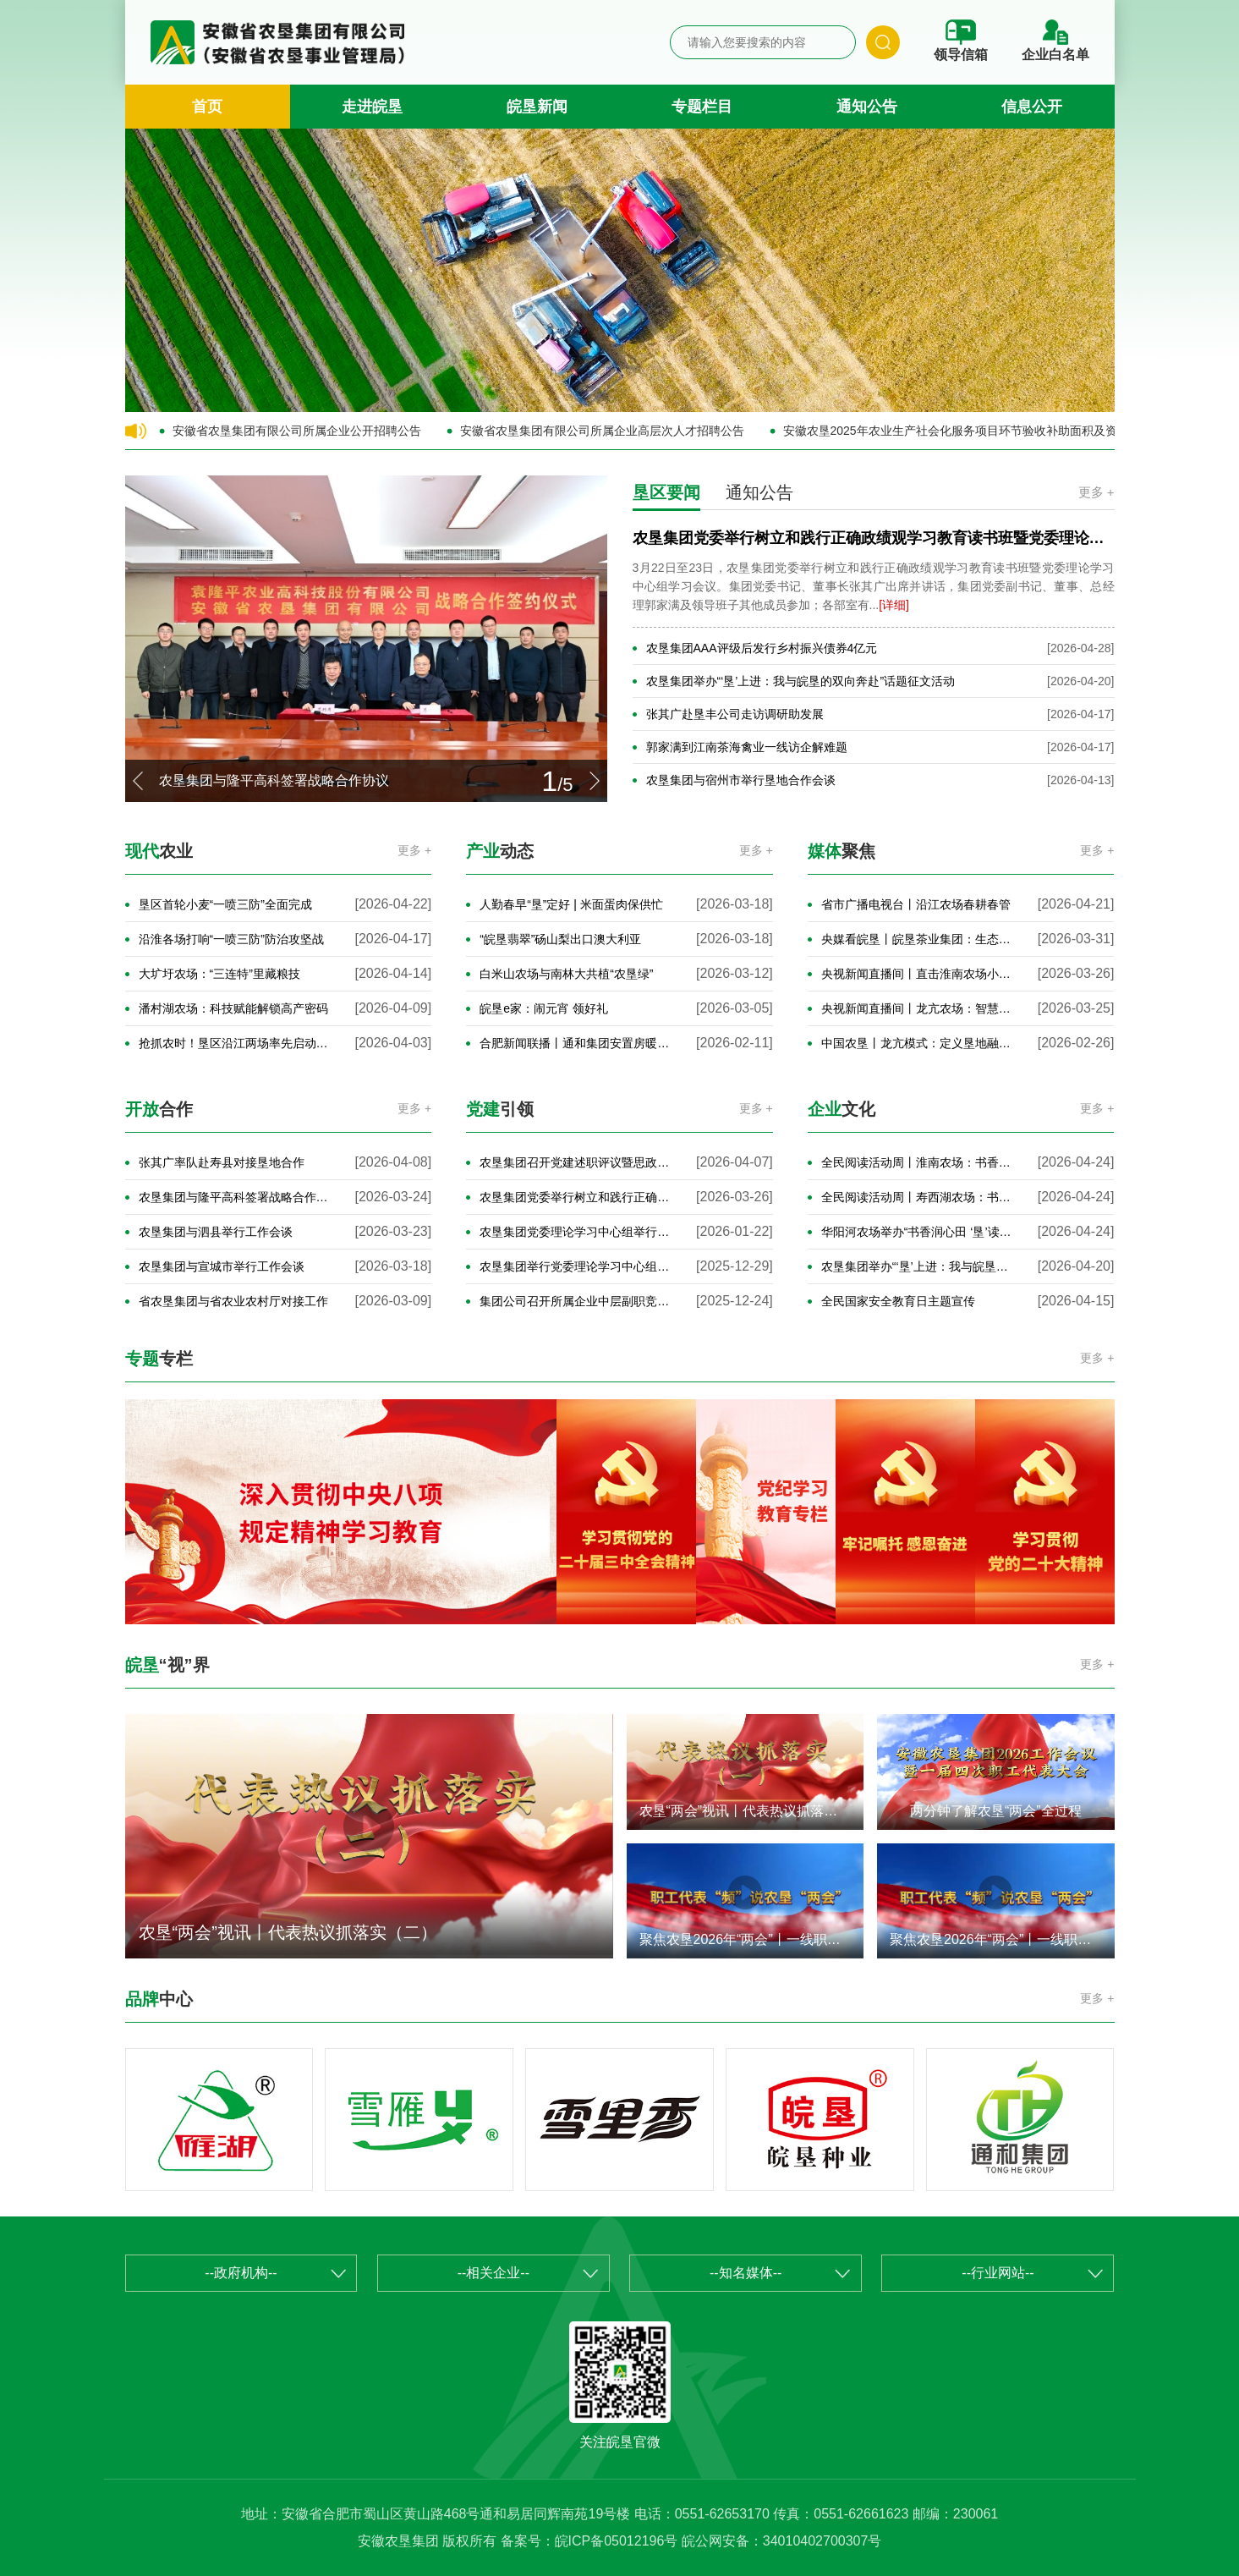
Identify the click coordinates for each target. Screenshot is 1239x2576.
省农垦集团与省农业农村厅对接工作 (233, 1301)
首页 (207, 106)
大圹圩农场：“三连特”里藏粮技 (219, 973)
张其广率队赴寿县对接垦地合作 (221, 1162)
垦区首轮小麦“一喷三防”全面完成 (225, 904)
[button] (138, 781)
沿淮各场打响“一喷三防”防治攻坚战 (231, 939)
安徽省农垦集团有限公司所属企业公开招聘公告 (297, 430)
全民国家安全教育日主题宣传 (898, 1301)
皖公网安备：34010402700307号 (782, 2541)
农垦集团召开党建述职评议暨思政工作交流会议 (576, 1162)
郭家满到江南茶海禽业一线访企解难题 (746, 747)
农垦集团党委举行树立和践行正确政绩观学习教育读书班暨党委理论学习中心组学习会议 (576, 1197)
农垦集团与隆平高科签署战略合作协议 (235, 1197)
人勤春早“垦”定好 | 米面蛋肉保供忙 (571, 904)
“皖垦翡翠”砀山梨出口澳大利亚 (560, 939)
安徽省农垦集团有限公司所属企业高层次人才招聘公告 (602, 430)
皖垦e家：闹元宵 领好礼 (544, 1008)
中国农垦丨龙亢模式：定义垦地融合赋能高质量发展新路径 (917, 1043)
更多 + (1096, 492)
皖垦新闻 (537, 106)
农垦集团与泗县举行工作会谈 (216, 1232)
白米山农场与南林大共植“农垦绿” (566, 973)
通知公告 (866, 106)
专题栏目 (702, 106)
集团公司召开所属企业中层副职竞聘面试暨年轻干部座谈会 (576, 1301)
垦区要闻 (666, 492)
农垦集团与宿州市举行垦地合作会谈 (741, 780)
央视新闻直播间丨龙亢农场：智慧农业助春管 (917, 1008)
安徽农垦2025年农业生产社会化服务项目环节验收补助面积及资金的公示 (958, 430)
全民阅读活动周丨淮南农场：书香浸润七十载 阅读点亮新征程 (917, 1162)
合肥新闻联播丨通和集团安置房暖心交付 (576, 1043)
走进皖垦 (372, 106)
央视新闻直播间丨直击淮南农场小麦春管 (917, 973)
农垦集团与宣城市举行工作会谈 (221, 1266)
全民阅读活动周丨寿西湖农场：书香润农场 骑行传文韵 (917, 1197)
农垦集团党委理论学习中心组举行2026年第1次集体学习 (576, 1232)
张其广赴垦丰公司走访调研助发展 (735, 714)
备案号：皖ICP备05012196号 (589, 2541)
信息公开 (1031, 106)
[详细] (894, 605)
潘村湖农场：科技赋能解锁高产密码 (233, 1008)
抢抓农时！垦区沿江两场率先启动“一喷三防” (235, 1043)
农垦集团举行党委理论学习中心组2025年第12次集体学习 (576, 1266)
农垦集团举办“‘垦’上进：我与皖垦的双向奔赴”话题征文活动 (801, 681)
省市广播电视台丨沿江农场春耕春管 (916, 904)
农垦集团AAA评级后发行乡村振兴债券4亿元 (762, 648)
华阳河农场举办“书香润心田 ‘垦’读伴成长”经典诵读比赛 (917, 1232)
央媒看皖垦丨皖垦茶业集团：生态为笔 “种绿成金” (917, 939)
